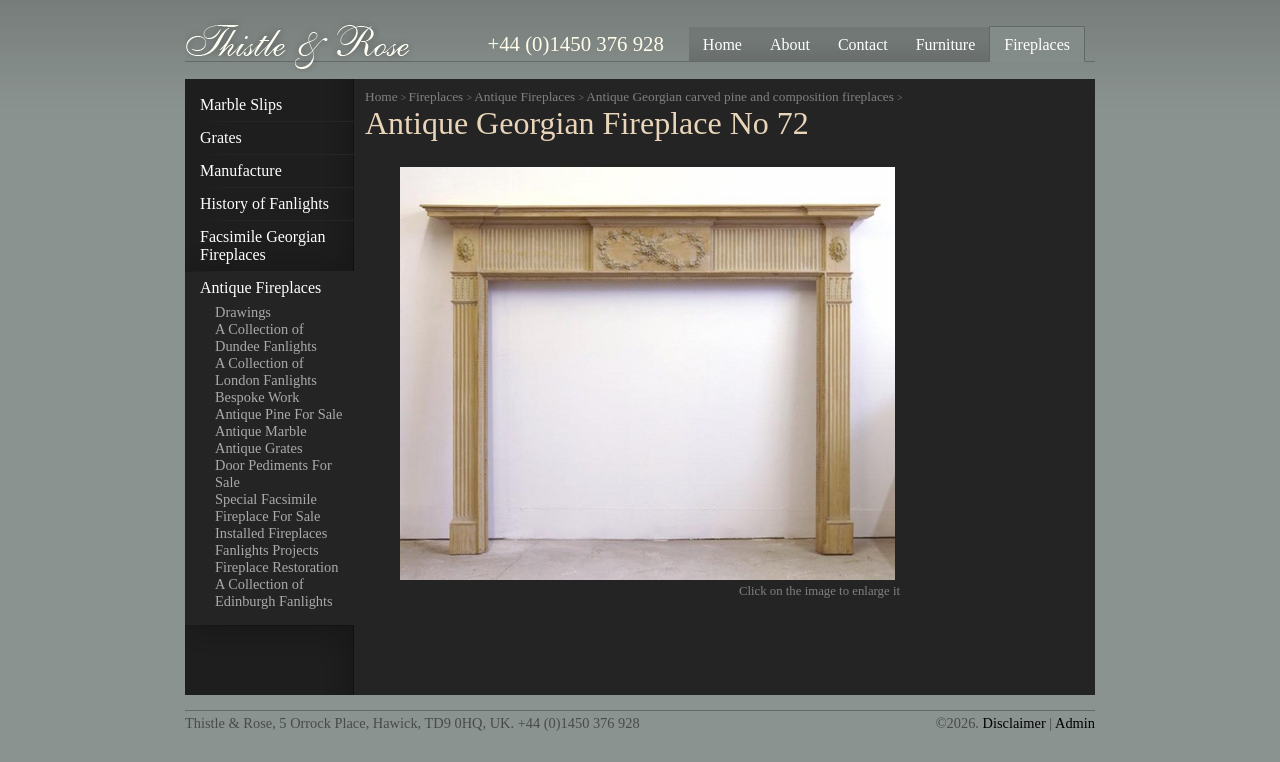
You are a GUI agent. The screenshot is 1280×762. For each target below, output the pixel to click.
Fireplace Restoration (276, 567)
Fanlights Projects (267, 550)
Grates (221, 137)
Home (381, 96)
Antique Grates (259, 448)
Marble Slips (241, 104)
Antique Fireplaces (260, 287)
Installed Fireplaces (271, 533)
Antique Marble (261, 431)
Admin (1075, 723)
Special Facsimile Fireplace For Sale (268, 507)
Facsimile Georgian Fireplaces (262, 245)
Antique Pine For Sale (279, 414)
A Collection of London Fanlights (266, 371)
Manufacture (241, 170)
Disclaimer (1014, 723)
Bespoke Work (257, 397)
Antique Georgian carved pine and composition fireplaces (741, 96)
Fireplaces (436, 96)
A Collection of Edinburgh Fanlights (274, 592)
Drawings (243, 312)
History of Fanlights (264, 203)
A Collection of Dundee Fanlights (266, 337)
